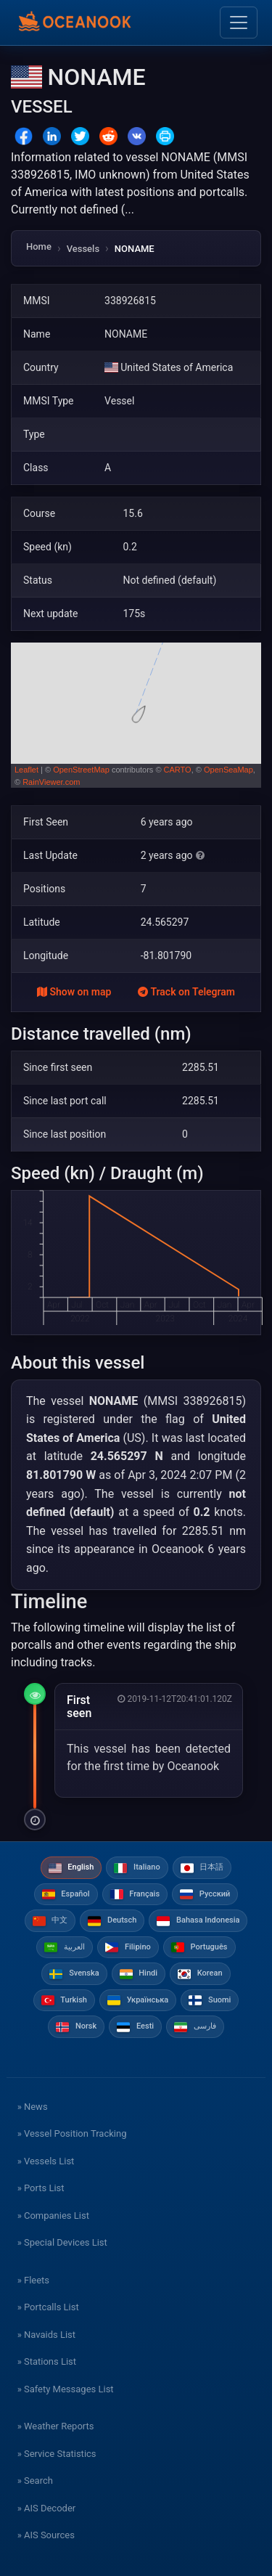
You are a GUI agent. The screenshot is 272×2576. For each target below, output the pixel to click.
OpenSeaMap (228, 769)
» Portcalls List (48, 2307)
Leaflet (26, 769)
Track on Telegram (186, 992)
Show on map (74, 992)
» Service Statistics (56, 2453)
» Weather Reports (55, 2426)
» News (32, 2106)
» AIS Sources (46, 2535)
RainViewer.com (51, 782)
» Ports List (41, 2187)
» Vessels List (46, 2161)
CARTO (177, 769)
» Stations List (46, 2361)
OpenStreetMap (81, 769)
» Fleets (33, 2280)
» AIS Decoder (46, 2508)
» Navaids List (46, 2334)
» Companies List (53, 2215)
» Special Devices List (62, 2242)
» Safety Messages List (65, 2389)
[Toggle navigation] (238, 22)
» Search (35, 2480)
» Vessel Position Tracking (72, 2133)
